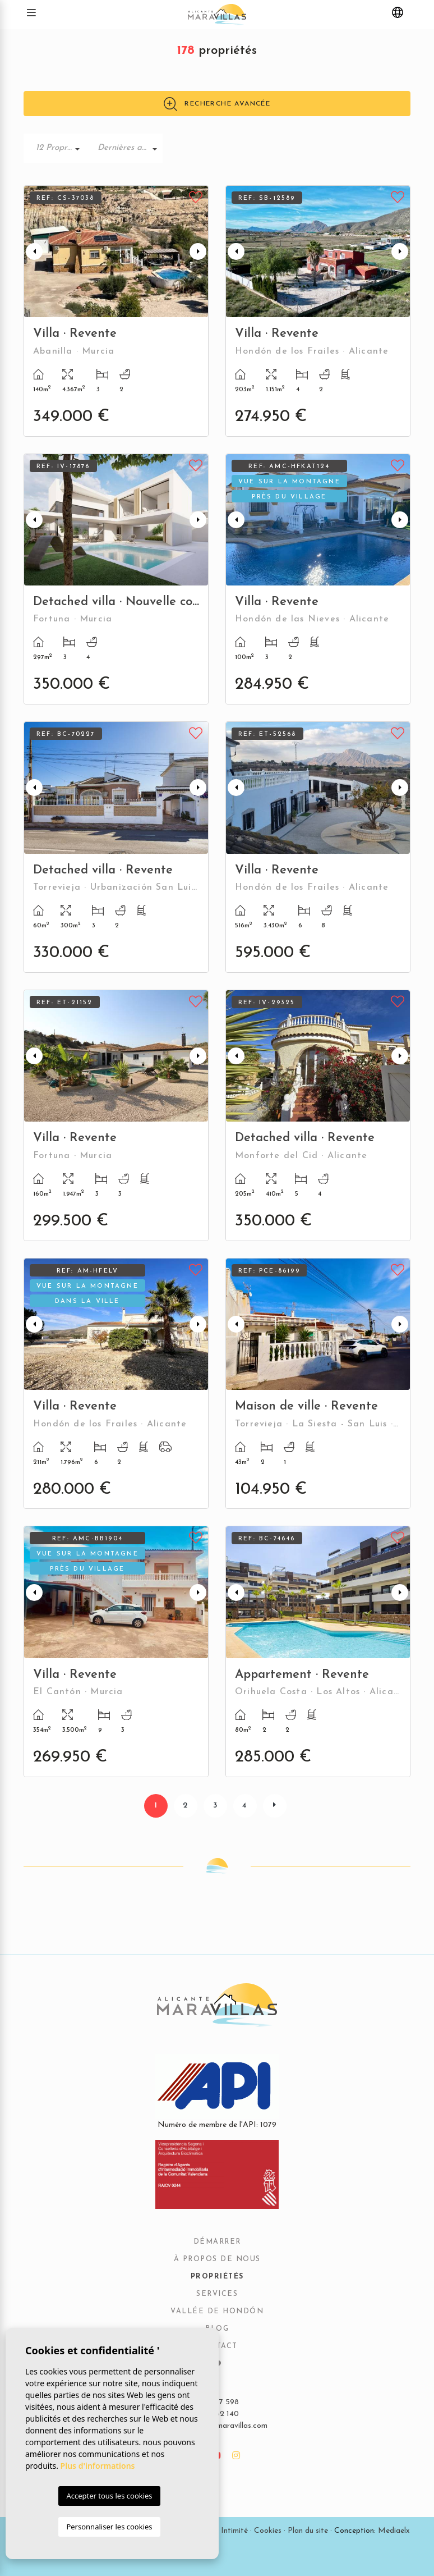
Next (198, 251)
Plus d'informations (98, 2465)
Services (217, 2294)
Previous (34, 251)
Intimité (234, 2531)
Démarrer (217, 2242)
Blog (217, 2329)
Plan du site (308, 2531)
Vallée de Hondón (217, 2311)
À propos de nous (217, 2259)
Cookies (267, 2531)
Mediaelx (394, 2531)
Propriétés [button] (217, 2276)
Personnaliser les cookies (109, 2527)
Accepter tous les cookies (109, 2496)
